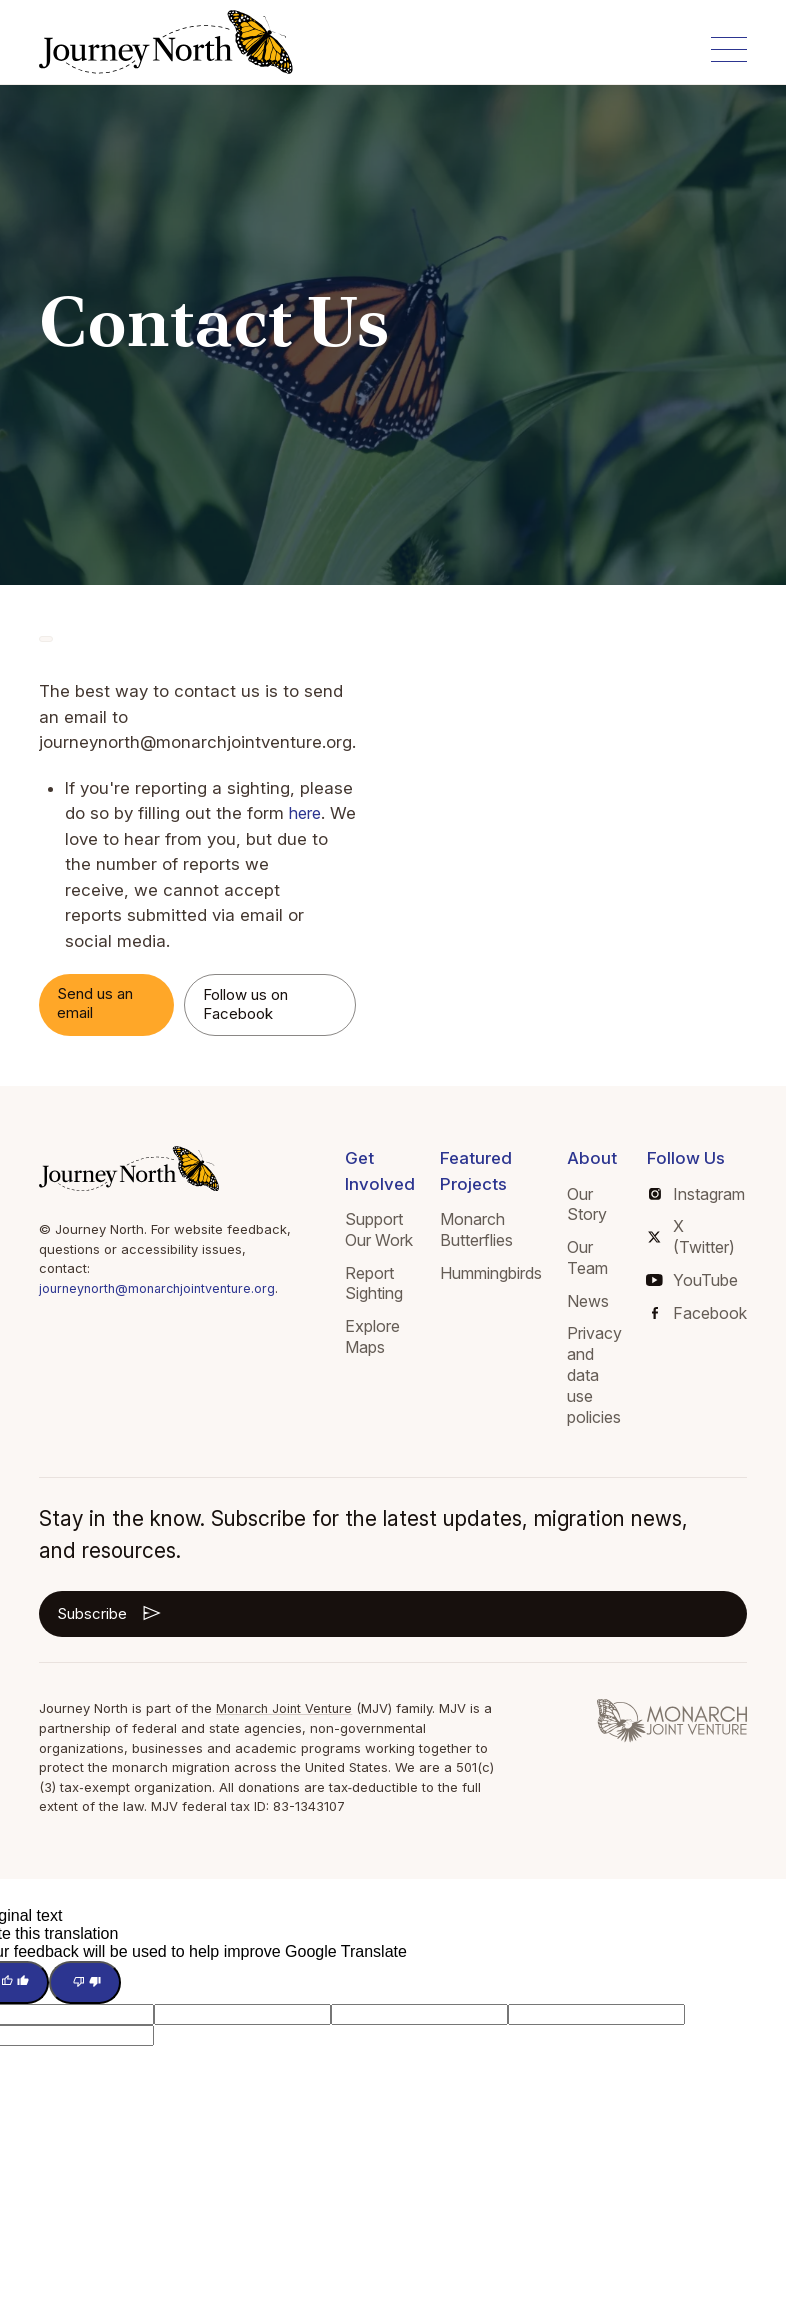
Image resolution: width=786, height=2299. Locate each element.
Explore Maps (372, 1336)
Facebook (699, 1313)
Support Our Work (379, 1229)
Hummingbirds (491, 1273)
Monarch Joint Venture (287, 1708)
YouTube (692, 1280)
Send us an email (95, 1003)
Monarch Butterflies (476, 1229)
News (588, 1301)
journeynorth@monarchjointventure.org (162, 1288)
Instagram (697, 1194)
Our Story (587, 1204)
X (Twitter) (691, 1236)
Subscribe (110, 1613)
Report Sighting (374, 1283)
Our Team (587, 1257)
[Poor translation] (85, 1981)
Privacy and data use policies (594, 1374)
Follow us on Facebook (245, 1004)
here (307, 813)
